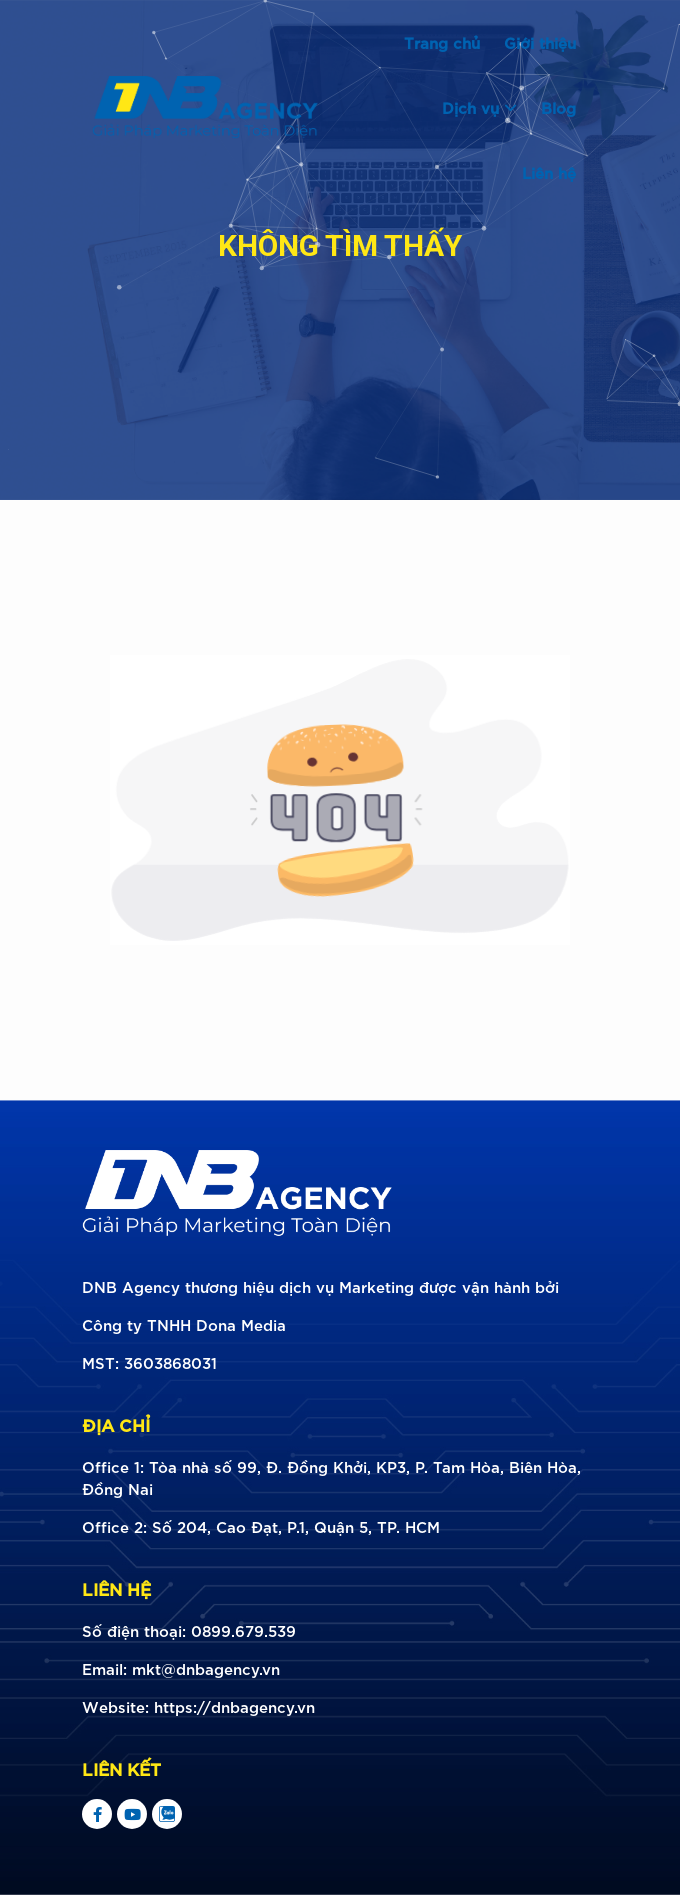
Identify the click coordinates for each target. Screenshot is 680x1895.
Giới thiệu (540, 42)
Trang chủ (442, 42)
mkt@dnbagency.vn (206, 1668)
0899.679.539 (243, 1630)
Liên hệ (549, 172)
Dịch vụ (479, 107)
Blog (558, 107)
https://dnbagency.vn (234, 1706)
